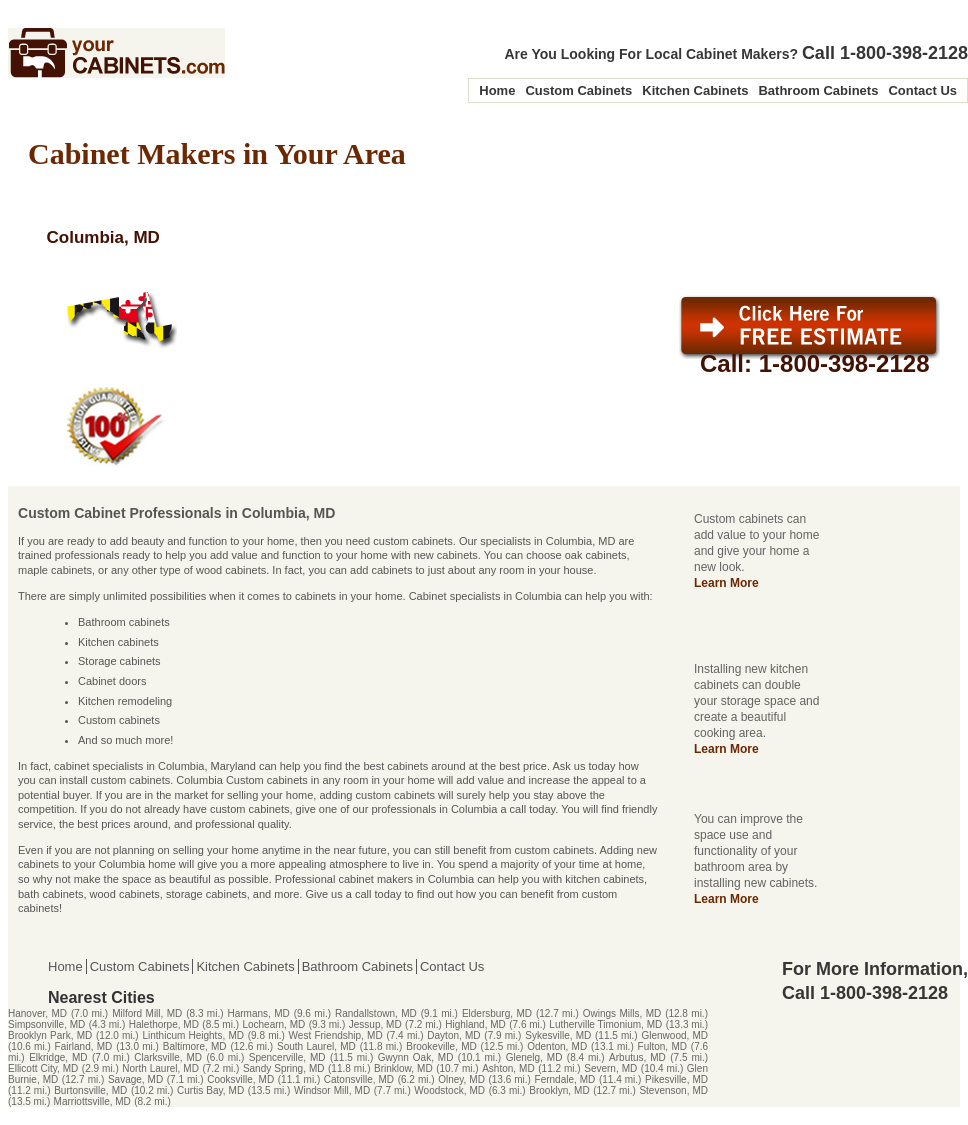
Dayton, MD (453, 1035)
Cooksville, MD (240, 1079)
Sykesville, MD (558, 1035)
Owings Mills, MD (622, 1013)
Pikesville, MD (676, 1079)
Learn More (726, 583)
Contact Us (922, 90)
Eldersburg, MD (497, 1013)
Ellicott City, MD (43, 1068)
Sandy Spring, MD (284, 1068)
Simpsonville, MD (46, 1024)
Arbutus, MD (637, 1057)
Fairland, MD (84, 1046)
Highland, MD (475, 1024)
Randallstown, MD (376, 1013)
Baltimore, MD (195, 1046)
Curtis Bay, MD (210, 1090)
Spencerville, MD (287, 1057)
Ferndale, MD (565, 1079)
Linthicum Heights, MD (192, 1035)
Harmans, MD (258, 1013)
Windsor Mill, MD (332, 1090)
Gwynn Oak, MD (416, 1057)
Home (497, 90)
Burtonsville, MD (90, 1090)
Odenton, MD (557, 1046)
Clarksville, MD (168, 1057)
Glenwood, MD (674, 1035)
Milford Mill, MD (147, 1013)
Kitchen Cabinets (695, 90)
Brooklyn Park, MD (50, 1035)
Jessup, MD (375, 1024)
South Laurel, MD (316, 1046)
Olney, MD (461, 1079)
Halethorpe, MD (164, 1024)
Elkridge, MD (58, 1057)
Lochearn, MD (273, 1024)
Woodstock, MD (449, 1090)
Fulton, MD (662, 1046)
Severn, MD (610, 1068)
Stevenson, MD (673, 1090)
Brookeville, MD (441, 1046)
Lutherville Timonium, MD (605, 1024)
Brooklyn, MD (559, 1090)
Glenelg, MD (534, 1057)
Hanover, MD (37, 1013)
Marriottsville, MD (92, 1101)
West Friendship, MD (336, 1035)
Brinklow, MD (403, 1068)
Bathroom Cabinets (818, 90)
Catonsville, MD (359, 1079)
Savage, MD (135, 1079)
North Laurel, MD (160, 1068)
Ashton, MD (508, 1068)
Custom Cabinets (578, 90)
